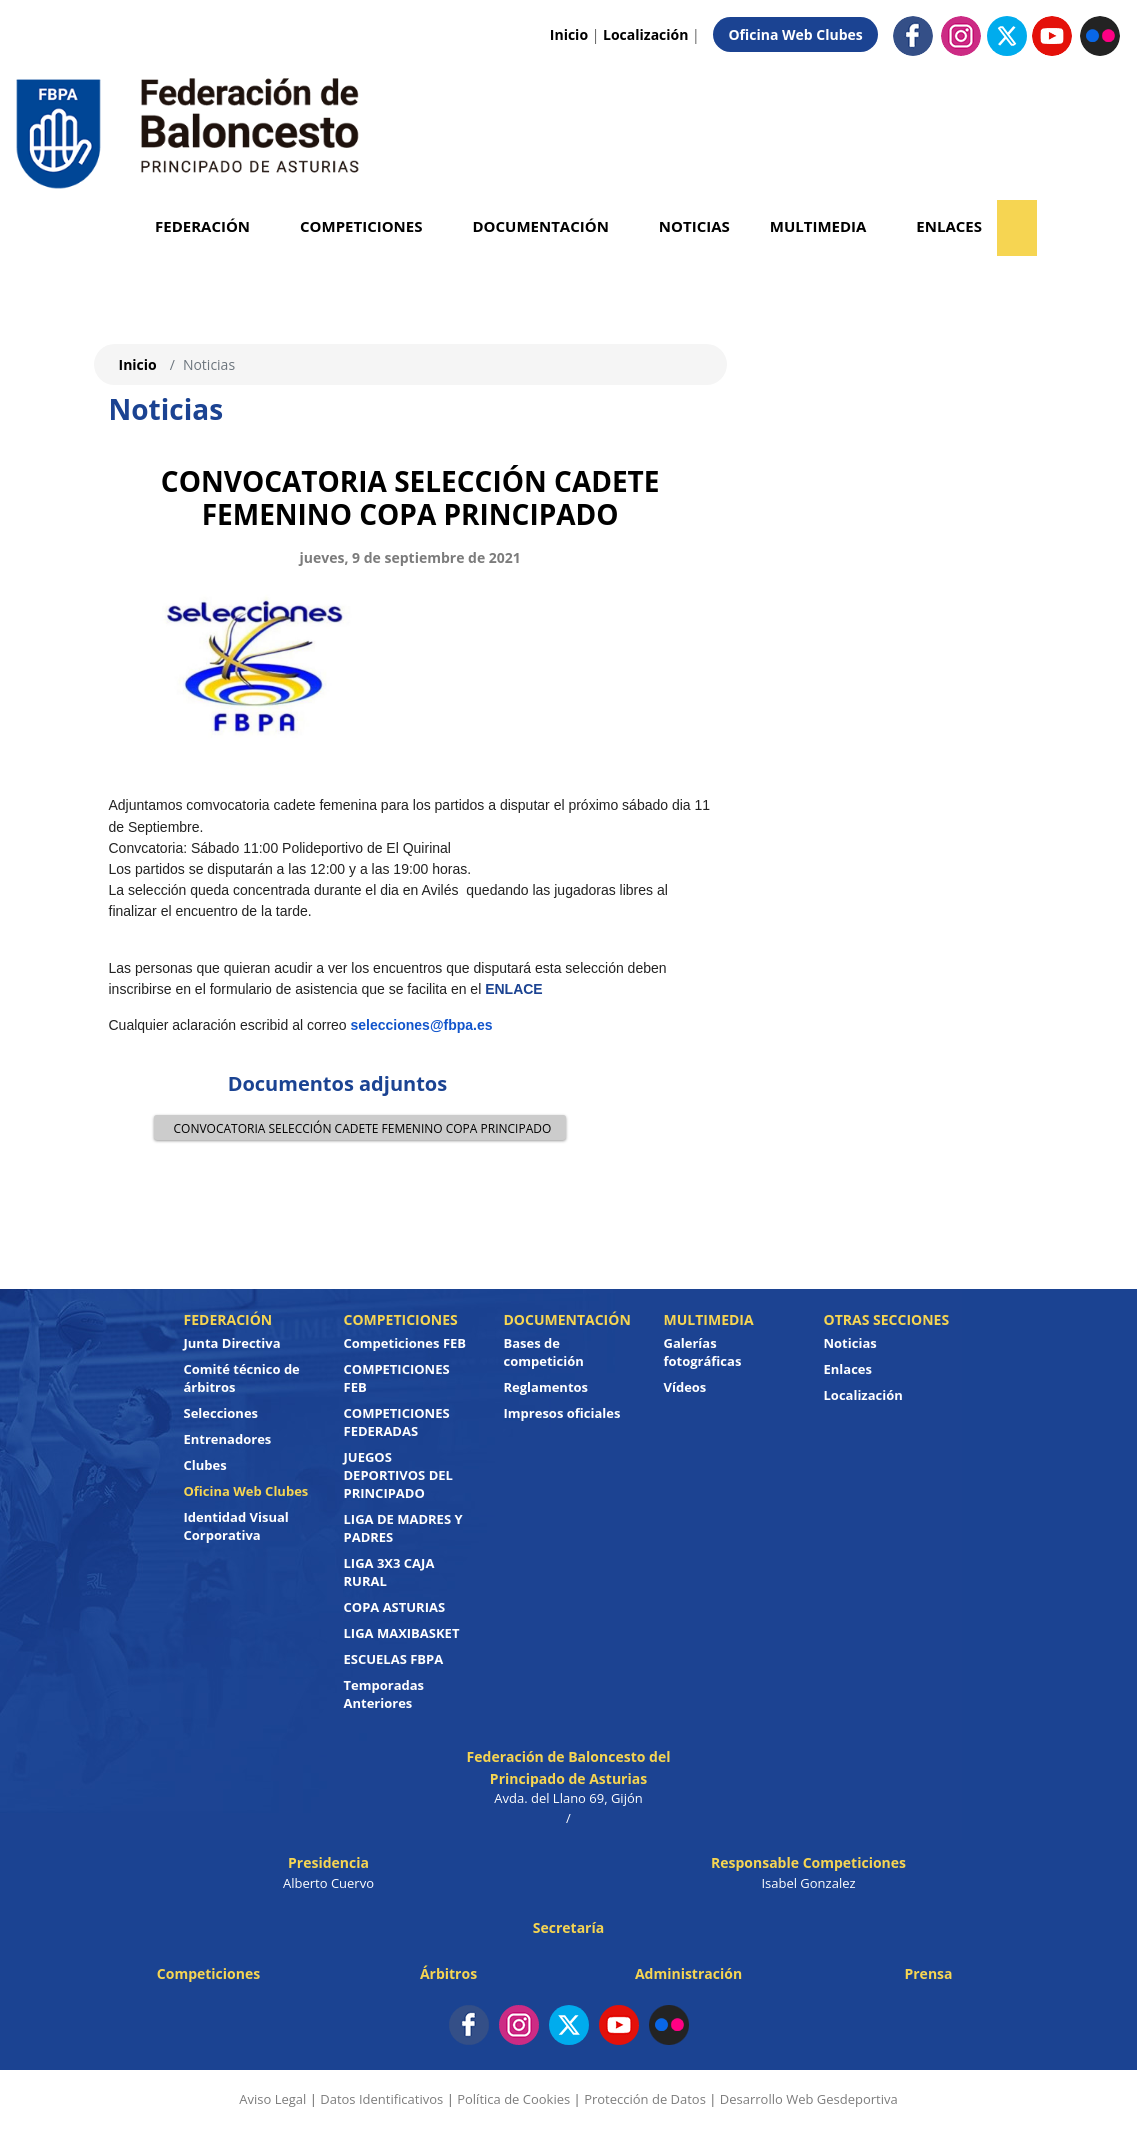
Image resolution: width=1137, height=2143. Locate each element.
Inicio (569, 34)
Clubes (205, 1465)
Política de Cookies (513, 2099)
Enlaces (949, 226)
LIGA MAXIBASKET (402, 1633)
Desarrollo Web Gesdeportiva (809, 2099)
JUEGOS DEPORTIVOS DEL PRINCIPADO (398, 1475)
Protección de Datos (645, 2099)
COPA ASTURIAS (395, 1607)
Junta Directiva (232, 1343)
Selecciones (221, 1413)
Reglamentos (546, 1387)
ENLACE (514, 989)
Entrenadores (228, 1439)
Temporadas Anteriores (384, 1694)
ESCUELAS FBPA (394, 1659)
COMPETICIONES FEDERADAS (397, 1422)
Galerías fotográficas (703, 1352)
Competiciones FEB (405, 1343)
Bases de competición (544, 1352)
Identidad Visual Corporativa (236, 1526)
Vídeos (685, 1387)
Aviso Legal (272, 2099)
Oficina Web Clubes (795, 34)
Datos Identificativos (381, 2099)
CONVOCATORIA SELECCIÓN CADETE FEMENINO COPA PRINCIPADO (358, 1127)
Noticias (694, 226)
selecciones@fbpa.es (422, 1025)
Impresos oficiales (562, 1413)
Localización (645, 34)
